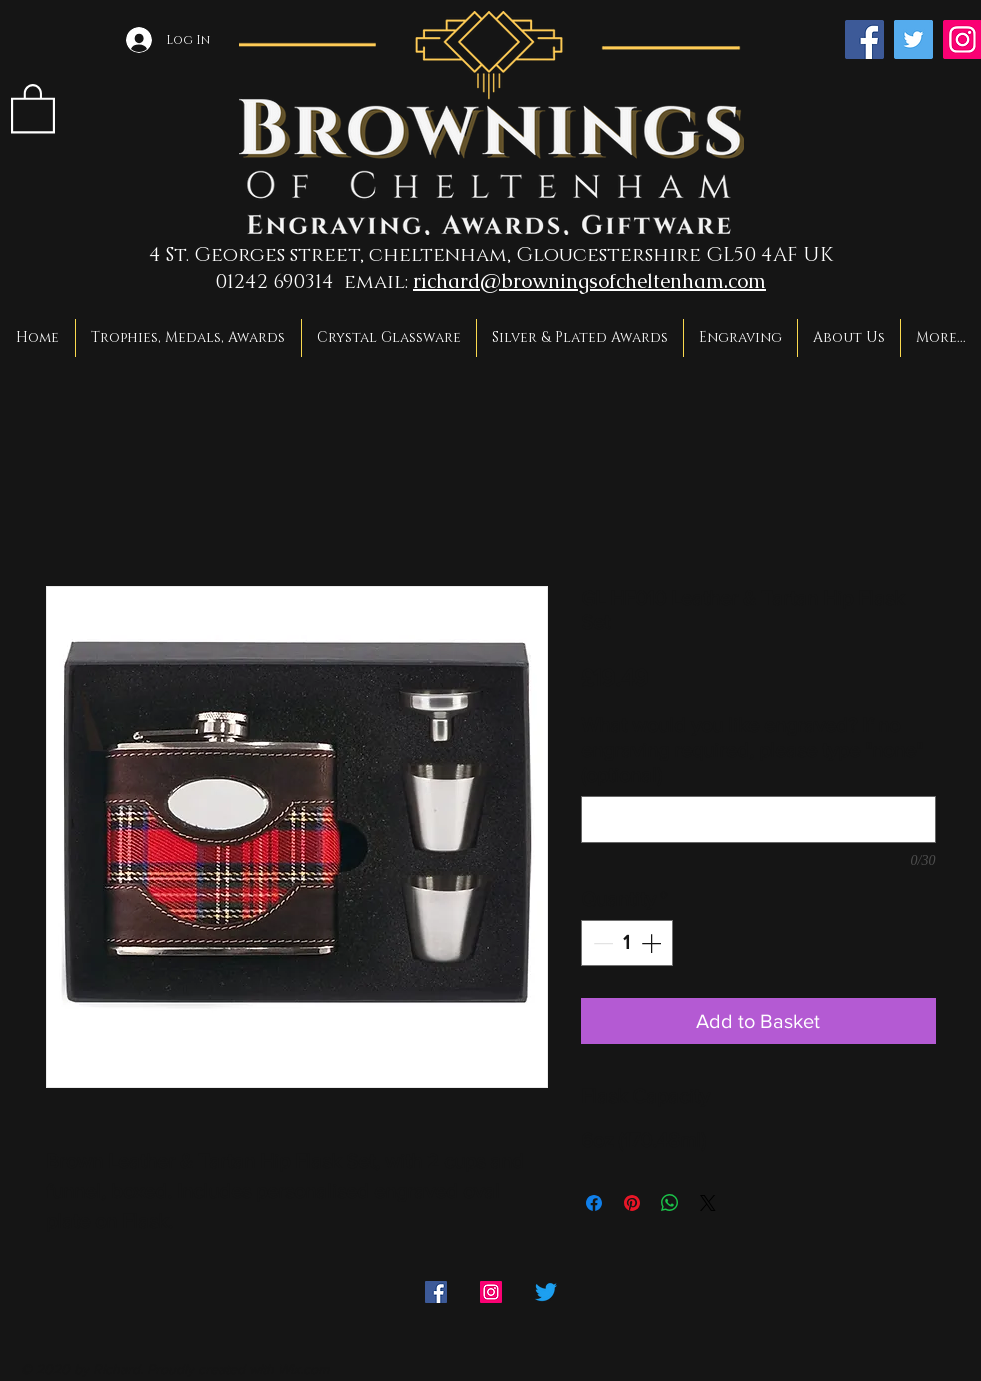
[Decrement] (601, 943)
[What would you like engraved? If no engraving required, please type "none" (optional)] (758, 819)
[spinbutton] (627, 943)
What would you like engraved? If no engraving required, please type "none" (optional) (752, 750)
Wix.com (303, 1369)
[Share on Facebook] (594, 1203)
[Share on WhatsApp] (670, 1203)
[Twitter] (913, 39)
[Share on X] (708, 1203)
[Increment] (653, 943)
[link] (33, 107)
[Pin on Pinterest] (632, 1203)
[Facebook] (864, 39)
